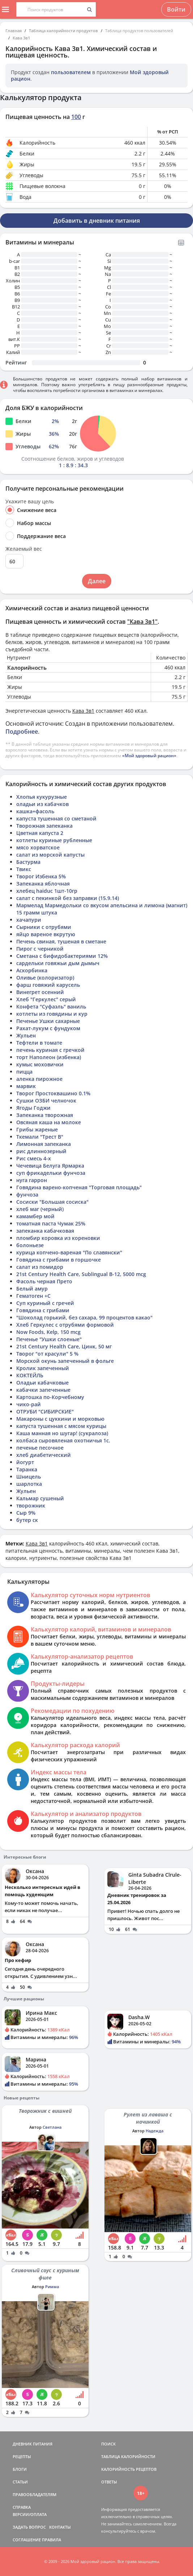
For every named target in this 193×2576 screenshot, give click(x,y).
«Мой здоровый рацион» (149, 755)
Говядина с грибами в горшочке (58, 1259)
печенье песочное (40, 1447)
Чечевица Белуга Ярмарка (50, 1165)
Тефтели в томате (39, 1042)
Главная (13, 30)
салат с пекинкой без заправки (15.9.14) (67, 898)
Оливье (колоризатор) (45, 977)
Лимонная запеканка (43, 1143)
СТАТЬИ (20, 2482)
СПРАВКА (22, 2507)
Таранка (26, 1469)
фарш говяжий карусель (48, 984)
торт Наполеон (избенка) (48, 1057)
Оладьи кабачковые (42, 1382)
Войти (176, 9)
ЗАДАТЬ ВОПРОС (29, 2527)
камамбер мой (35, 1216)
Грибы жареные (37, 1129)
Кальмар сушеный (40, 1498)
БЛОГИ (20, 2469)
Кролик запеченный (42, 1368)
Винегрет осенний (40, 992)
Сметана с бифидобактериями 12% (62, 955)
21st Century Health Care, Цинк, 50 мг (64, 1346)
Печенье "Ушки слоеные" (49, 1339)
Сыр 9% (25, 1512)
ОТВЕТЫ (109, 2482)
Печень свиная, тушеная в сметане (61, 941)
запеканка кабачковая (45, 1230)
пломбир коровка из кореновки (58, 1237)
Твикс (23, 869)
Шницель (28, 1476)
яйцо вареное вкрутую (45, 934)
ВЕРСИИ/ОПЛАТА (30, 2514)
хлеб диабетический (43, 1454)
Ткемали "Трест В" (39, 1136)
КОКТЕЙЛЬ (29, 1375)
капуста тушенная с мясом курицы (61, 1426)
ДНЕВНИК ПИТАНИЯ (32, 2444)
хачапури (28, 919)
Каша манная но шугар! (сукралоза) (62, 1433)
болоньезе (30, 1245)
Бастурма (28, 861)
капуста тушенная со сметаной (56, 818)
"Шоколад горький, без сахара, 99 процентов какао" (84, 1317)
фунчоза (27, 1194)
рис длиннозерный (41, 1151)
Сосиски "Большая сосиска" (52, 1201)
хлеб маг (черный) (40, 1209)
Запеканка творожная (44, 1115)
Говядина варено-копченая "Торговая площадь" (79, 1187)
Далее (97, 581)
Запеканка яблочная (43, 883)
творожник (30, 1505)
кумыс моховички (40, 1064)
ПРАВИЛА (51, 2539)
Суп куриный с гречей (45, 1303)
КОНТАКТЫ (60, 2527)
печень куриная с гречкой (50, 1049)
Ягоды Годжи (33, 1107)
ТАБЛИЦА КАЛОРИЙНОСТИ (128, 2456)
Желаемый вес (23, 549)
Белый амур (32, 1288)
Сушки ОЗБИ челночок (46, 1100)
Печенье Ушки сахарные (48, 1021)
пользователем (71, 72)
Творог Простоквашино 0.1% (53, 1093)
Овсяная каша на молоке (48, 1122)
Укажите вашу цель (29, 501)
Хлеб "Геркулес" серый (46, 999)
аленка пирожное (39, 1078)
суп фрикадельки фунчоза (50, 1172)
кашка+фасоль (35, 811)
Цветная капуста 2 (39, 832)
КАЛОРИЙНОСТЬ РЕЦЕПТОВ (128, 2469)
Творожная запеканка (44, 825)
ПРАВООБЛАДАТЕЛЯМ (34, 2494)
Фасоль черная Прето (44, 1281)
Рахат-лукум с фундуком (48, 1028)
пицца (24, 1071)
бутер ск (27, 1520)
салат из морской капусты (50, 854)
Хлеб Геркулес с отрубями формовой (65, 1324)
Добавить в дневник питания (96, 221)
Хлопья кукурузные (41, 796)
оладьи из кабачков (42, 804)
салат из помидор (39, 1266)
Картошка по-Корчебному (50, 1397)
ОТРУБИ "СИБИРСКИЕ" (45, 1411)
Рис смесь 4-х (33, 1158)
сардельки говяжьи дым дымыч (57, 963)
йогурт (25, 1462)
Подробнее (21, 731)
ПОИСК (108, 2444)
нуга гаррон (31, 1180)
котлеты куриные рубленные (54, 840)
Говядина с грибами (42, 1310)
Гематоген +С (33, 1295)
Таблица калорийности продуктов (63, 30)
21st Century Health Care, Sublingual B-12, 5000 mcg (81, 1274)
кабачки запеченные (43, 1389)
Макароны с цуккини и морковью (60, 1418)
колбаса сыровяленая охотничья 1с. (63, 1440)
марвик (26, 1086)
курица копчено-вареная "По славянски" (69, 1252)
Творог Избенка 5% (41, 876)
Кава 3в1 (21, 37)
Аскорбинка (31, 970)
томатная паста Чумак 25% (50, 1223)
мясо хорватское (38, 847)
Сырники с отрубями (43, 927)
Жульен (26, 1035)
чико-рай (28, 1404)
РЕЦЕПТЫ (22, 2456)
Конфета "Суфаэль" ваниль (51, 1006)
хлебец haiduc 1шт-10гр (46, 890)
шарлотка (29, 1483)
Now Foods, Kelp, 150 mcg (48, 1331)
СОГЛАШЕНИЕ (27, 2539)
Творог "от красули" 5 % (47, 1353)
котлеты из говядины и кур (51, 1013)
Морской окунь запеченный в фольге (65, 1360)
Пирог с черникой (40, 948)
